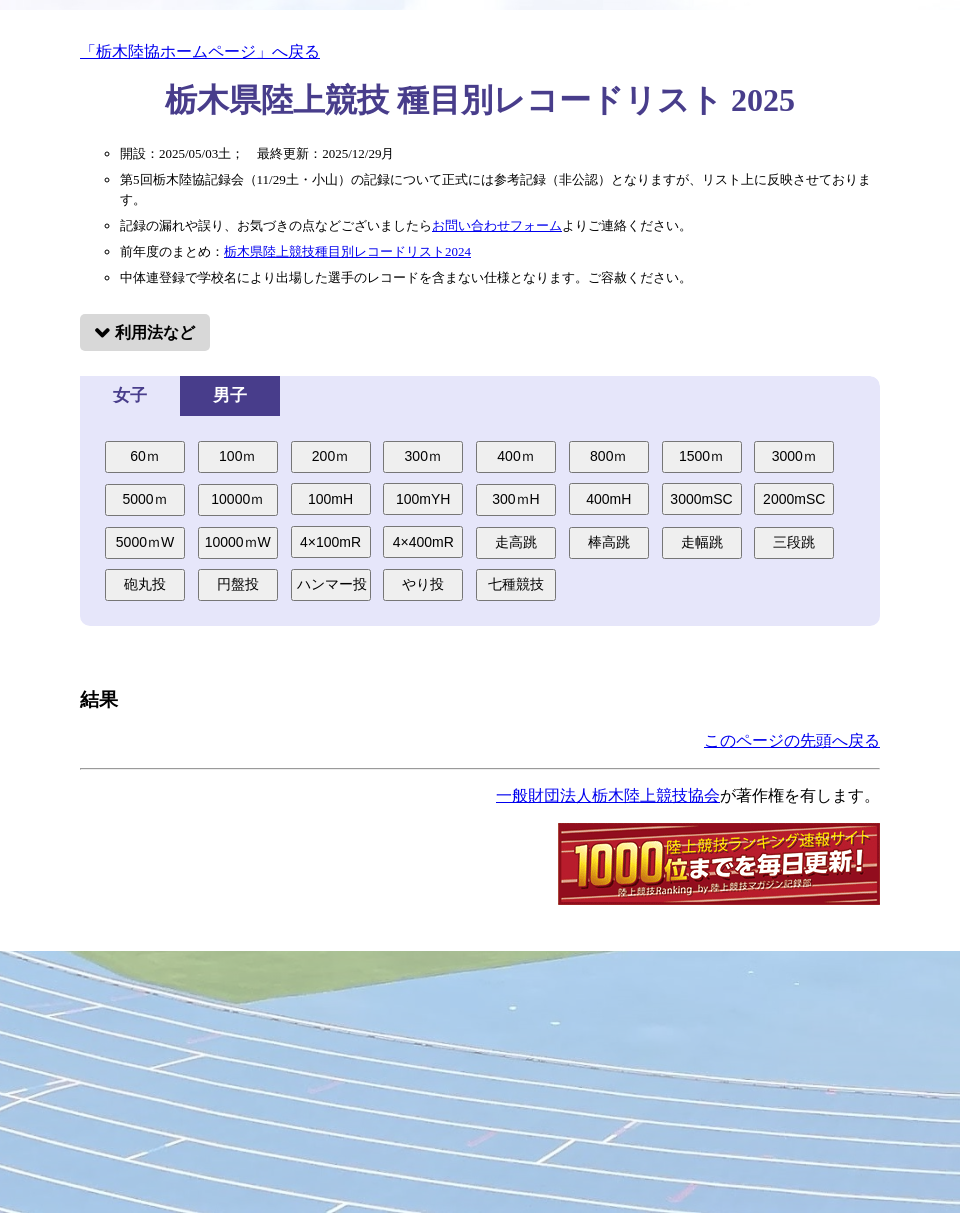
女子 (130, 395)
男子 (230, 395)
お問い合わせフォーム (497, 225)
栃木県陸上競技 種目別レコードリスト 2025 (480, 100)
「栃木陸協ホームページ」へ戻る (200, 51)
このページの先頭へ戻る (792, 740)
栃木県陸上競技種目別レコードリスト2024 (347, 251)
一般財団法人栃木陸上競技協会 (608, 795)
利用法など (155, 332)
